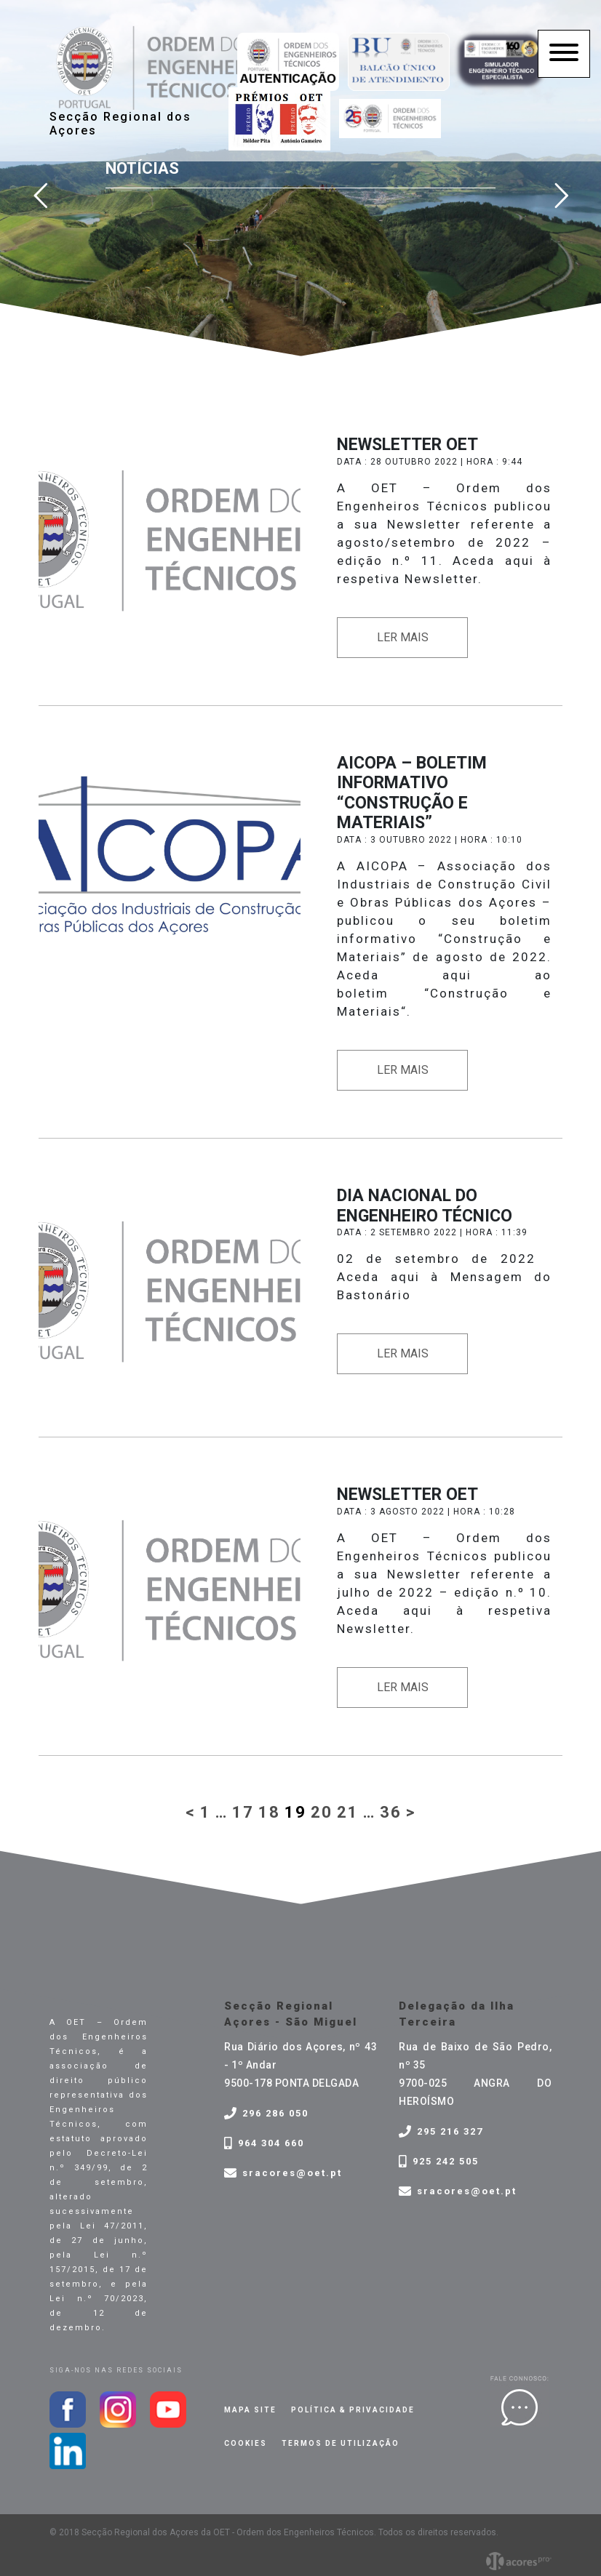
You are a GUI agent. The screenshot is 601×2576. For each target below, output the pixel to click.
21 (348, 1812)
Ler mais (403, 637)
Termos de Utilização (340, 2443)
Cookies (245, 2443)
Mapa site (250, 2410)
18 (269, 1812)
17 (243, 1812)
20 (322, 1812)
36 (391, 1812)
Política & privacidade (353, 2410)
